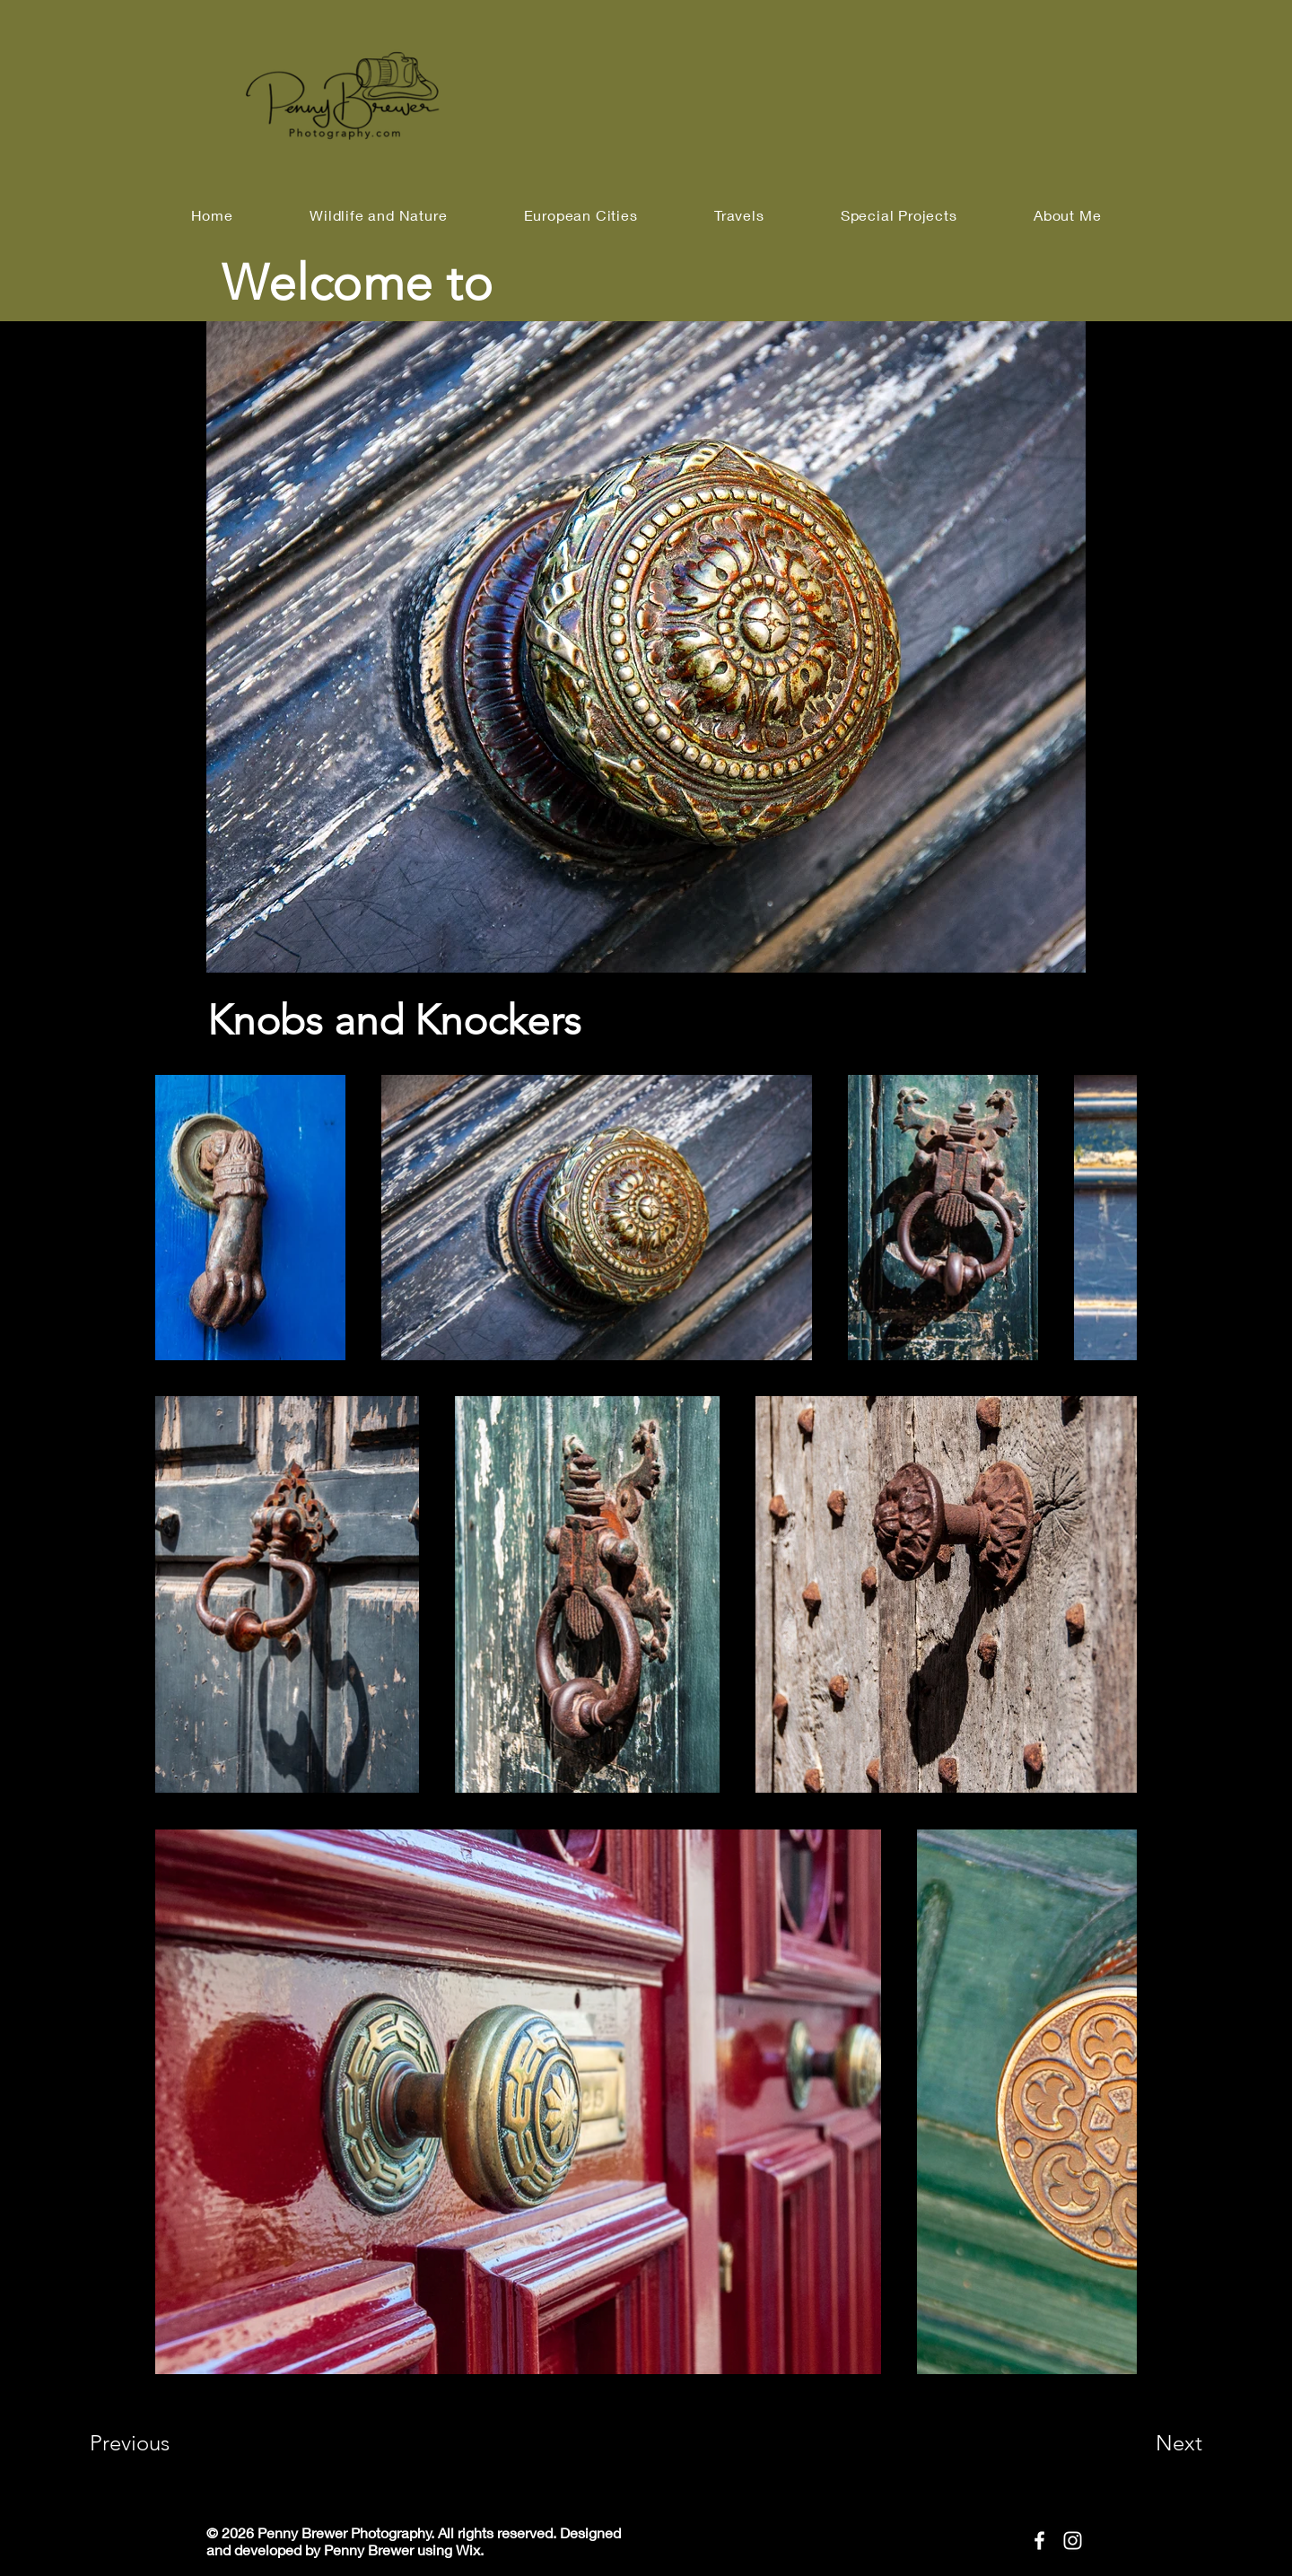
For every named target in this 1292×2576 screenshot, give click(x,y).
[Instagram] (1073, 2540)
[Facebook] (1039, 2540)
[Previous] (154, 2443)
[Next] (1143, 2443)
